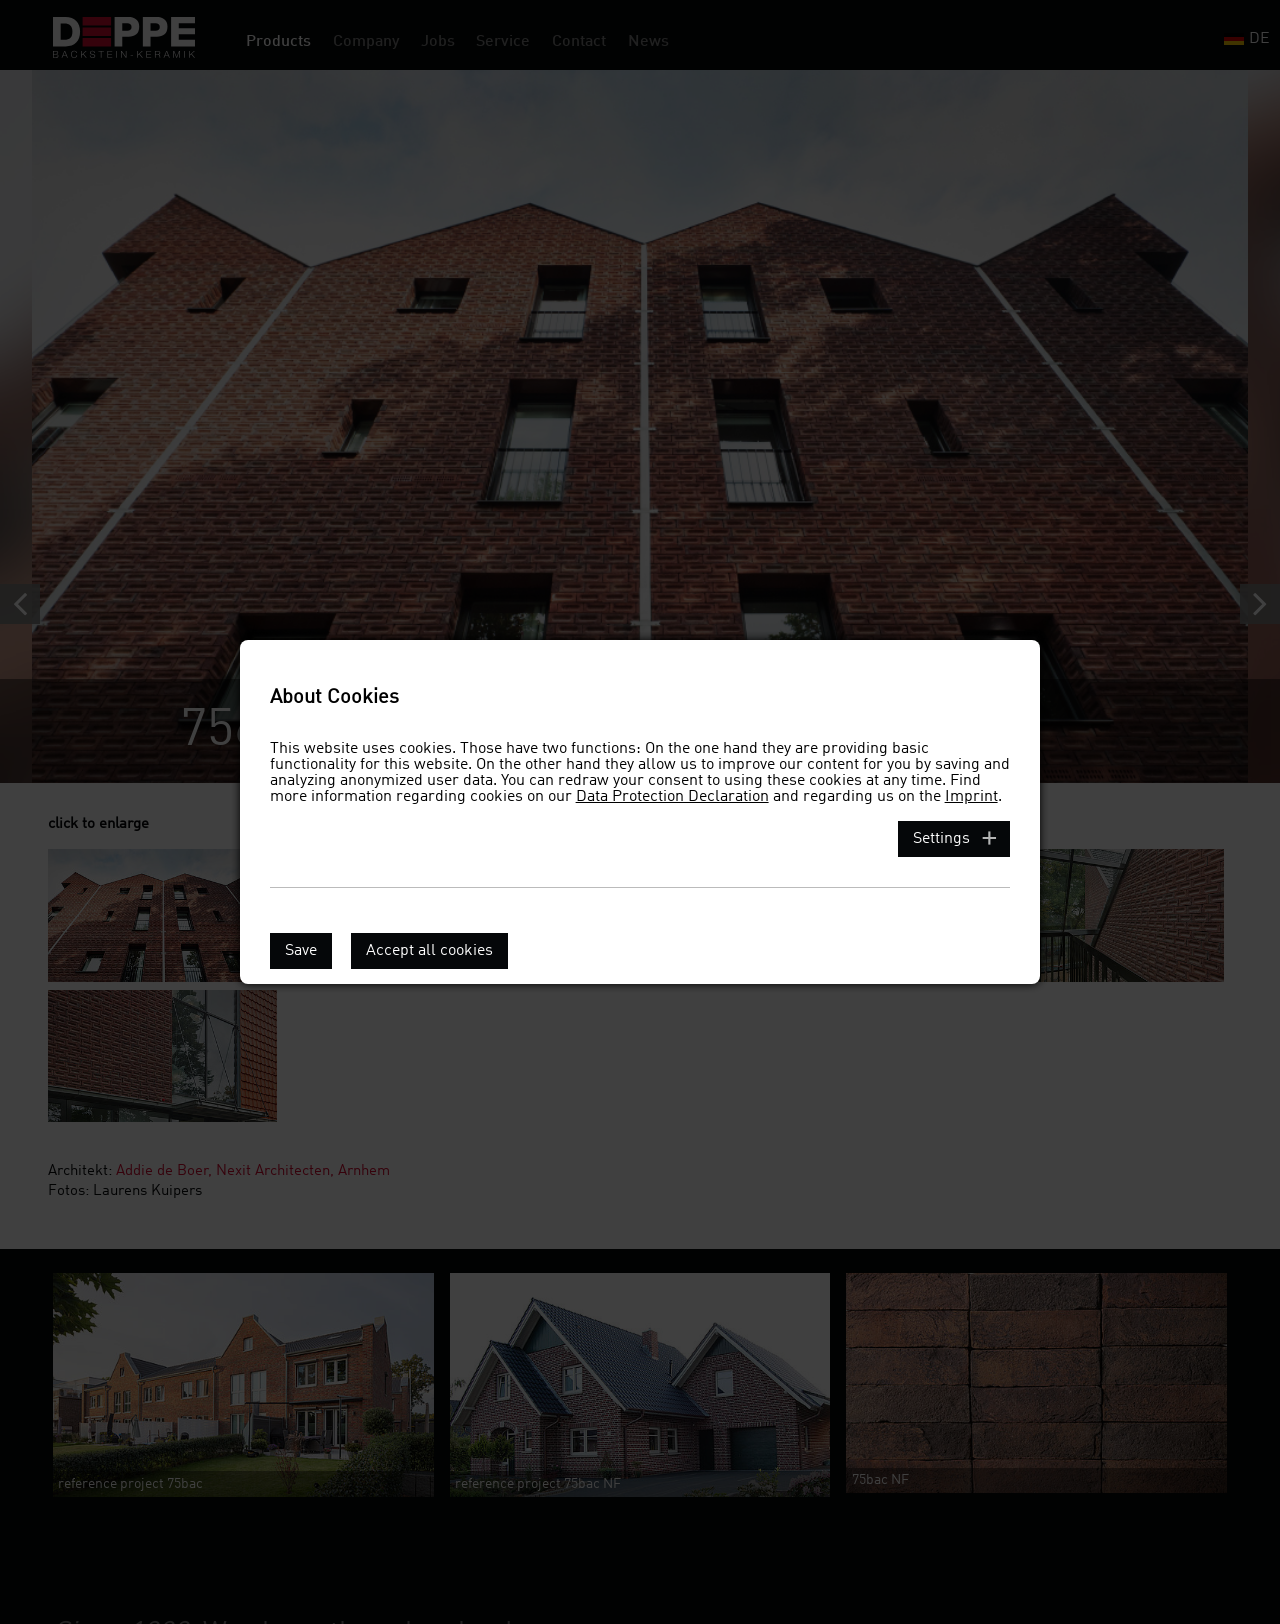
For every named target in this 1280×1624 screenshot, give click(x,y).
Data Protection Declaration (672, 797)
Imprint (971, 797)
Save (301, 951)
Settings (941, 839)
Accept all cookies (429, 951)
